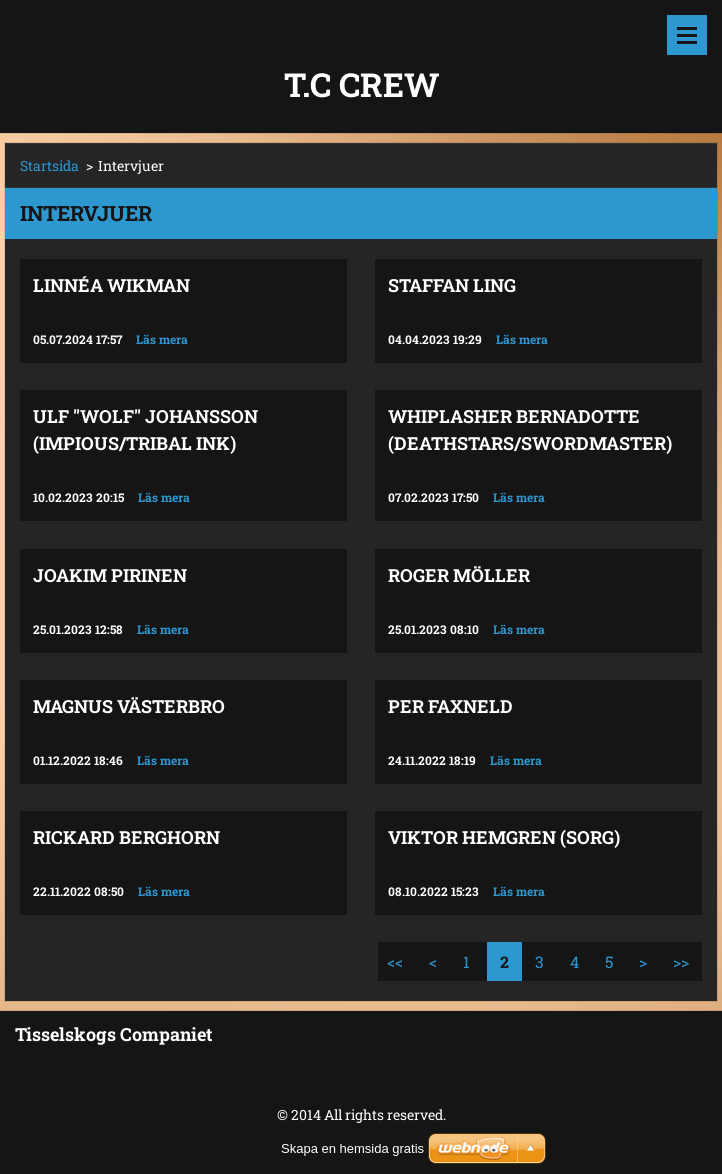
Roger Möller (459, 575)
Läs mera (162, 339)
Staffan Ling (452, 285)
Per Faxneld (450, 706)
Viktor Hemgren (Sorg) (504, 837)
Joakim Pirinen (110, 575)
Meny (687, 35)
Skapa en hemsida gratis (352, 1148)
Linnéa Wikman (111, 285)
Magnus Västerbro (129, 706)
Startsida (49, 165)
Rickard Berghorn (126, 837)
